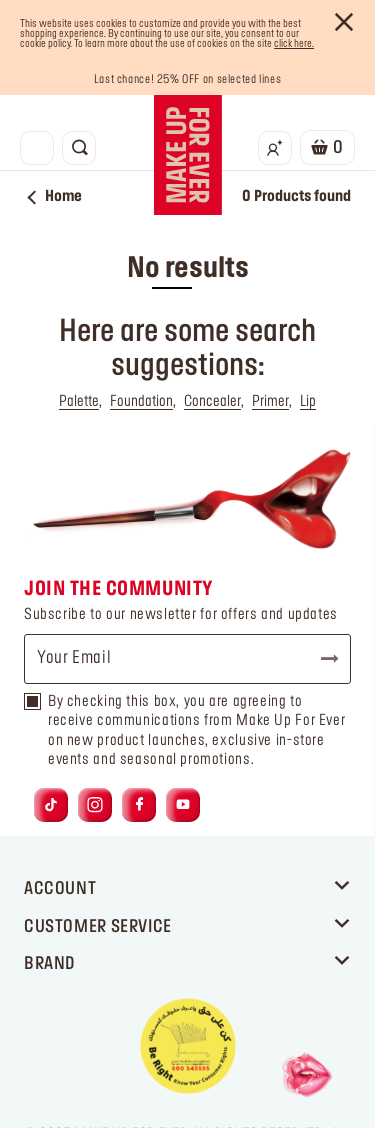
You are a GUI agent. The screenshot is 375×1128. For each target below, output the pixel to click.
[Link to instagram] (95, 805)
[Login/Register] (275, 148)
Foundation (141, 402)
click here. (294, 44)
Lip (308, 402)
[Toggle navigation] (37, 148)
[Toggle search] (79, 148)
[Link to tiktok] (51, 805)
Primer (270, 402)
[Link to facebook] (139, 805)
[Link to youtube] (183, 805)
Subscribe (321, 659)
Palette (79, 402)
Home (55, 197)
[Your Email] (187, 659)
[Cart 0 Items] (327, 147)
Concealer (212, 402)
